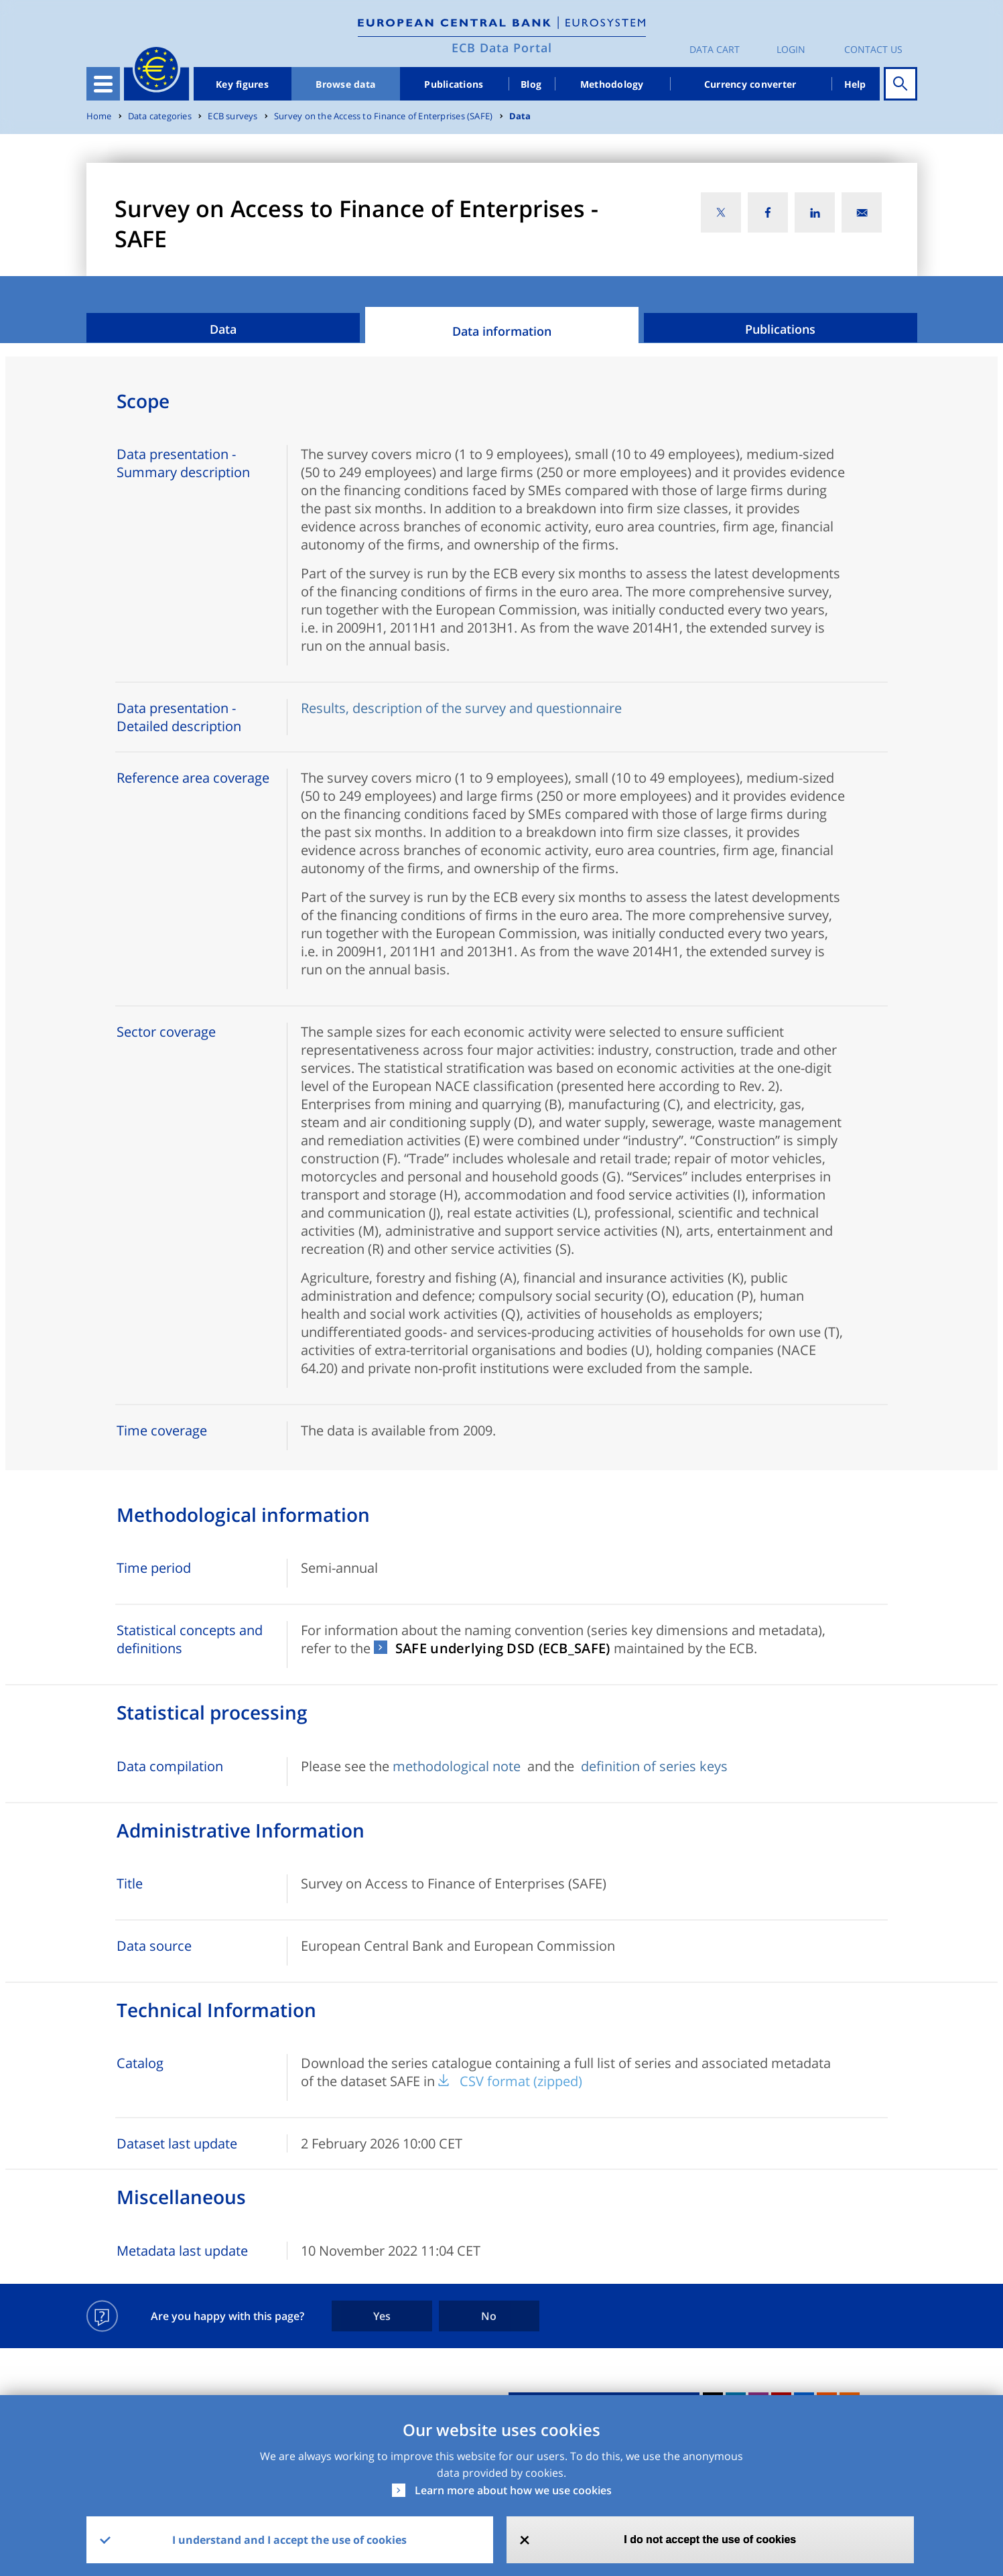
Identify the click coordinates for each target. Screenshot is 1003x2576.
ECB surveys (232, 116)
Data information (501, 331)
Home (99, 116)
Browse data (345, 84)
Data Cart (714, 49)
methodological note (458, 1766)
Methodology (612, 84)
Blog (531, 84)
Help (855, 84)
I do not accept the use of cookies (710, 2539)
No (488, 2316)
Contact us (873, 49)
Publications (453, 84)
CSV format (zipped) (521, 2081)
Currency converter (750, 84)
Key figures (242, 84)
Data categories (160, 116)
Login (791, 49)
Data (520, 116)
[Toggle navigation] (103, 84)
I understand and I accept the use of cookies (289, 2539)
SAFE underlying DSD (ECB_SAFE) (502, 1648)
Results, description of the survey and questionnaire (461, 708)
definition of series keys (654, 1766)
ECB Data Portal (502, 48)
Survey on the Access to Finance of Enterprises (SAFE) (383, 116)
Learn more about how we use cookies (513, 2490)
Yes (382, 2316)
